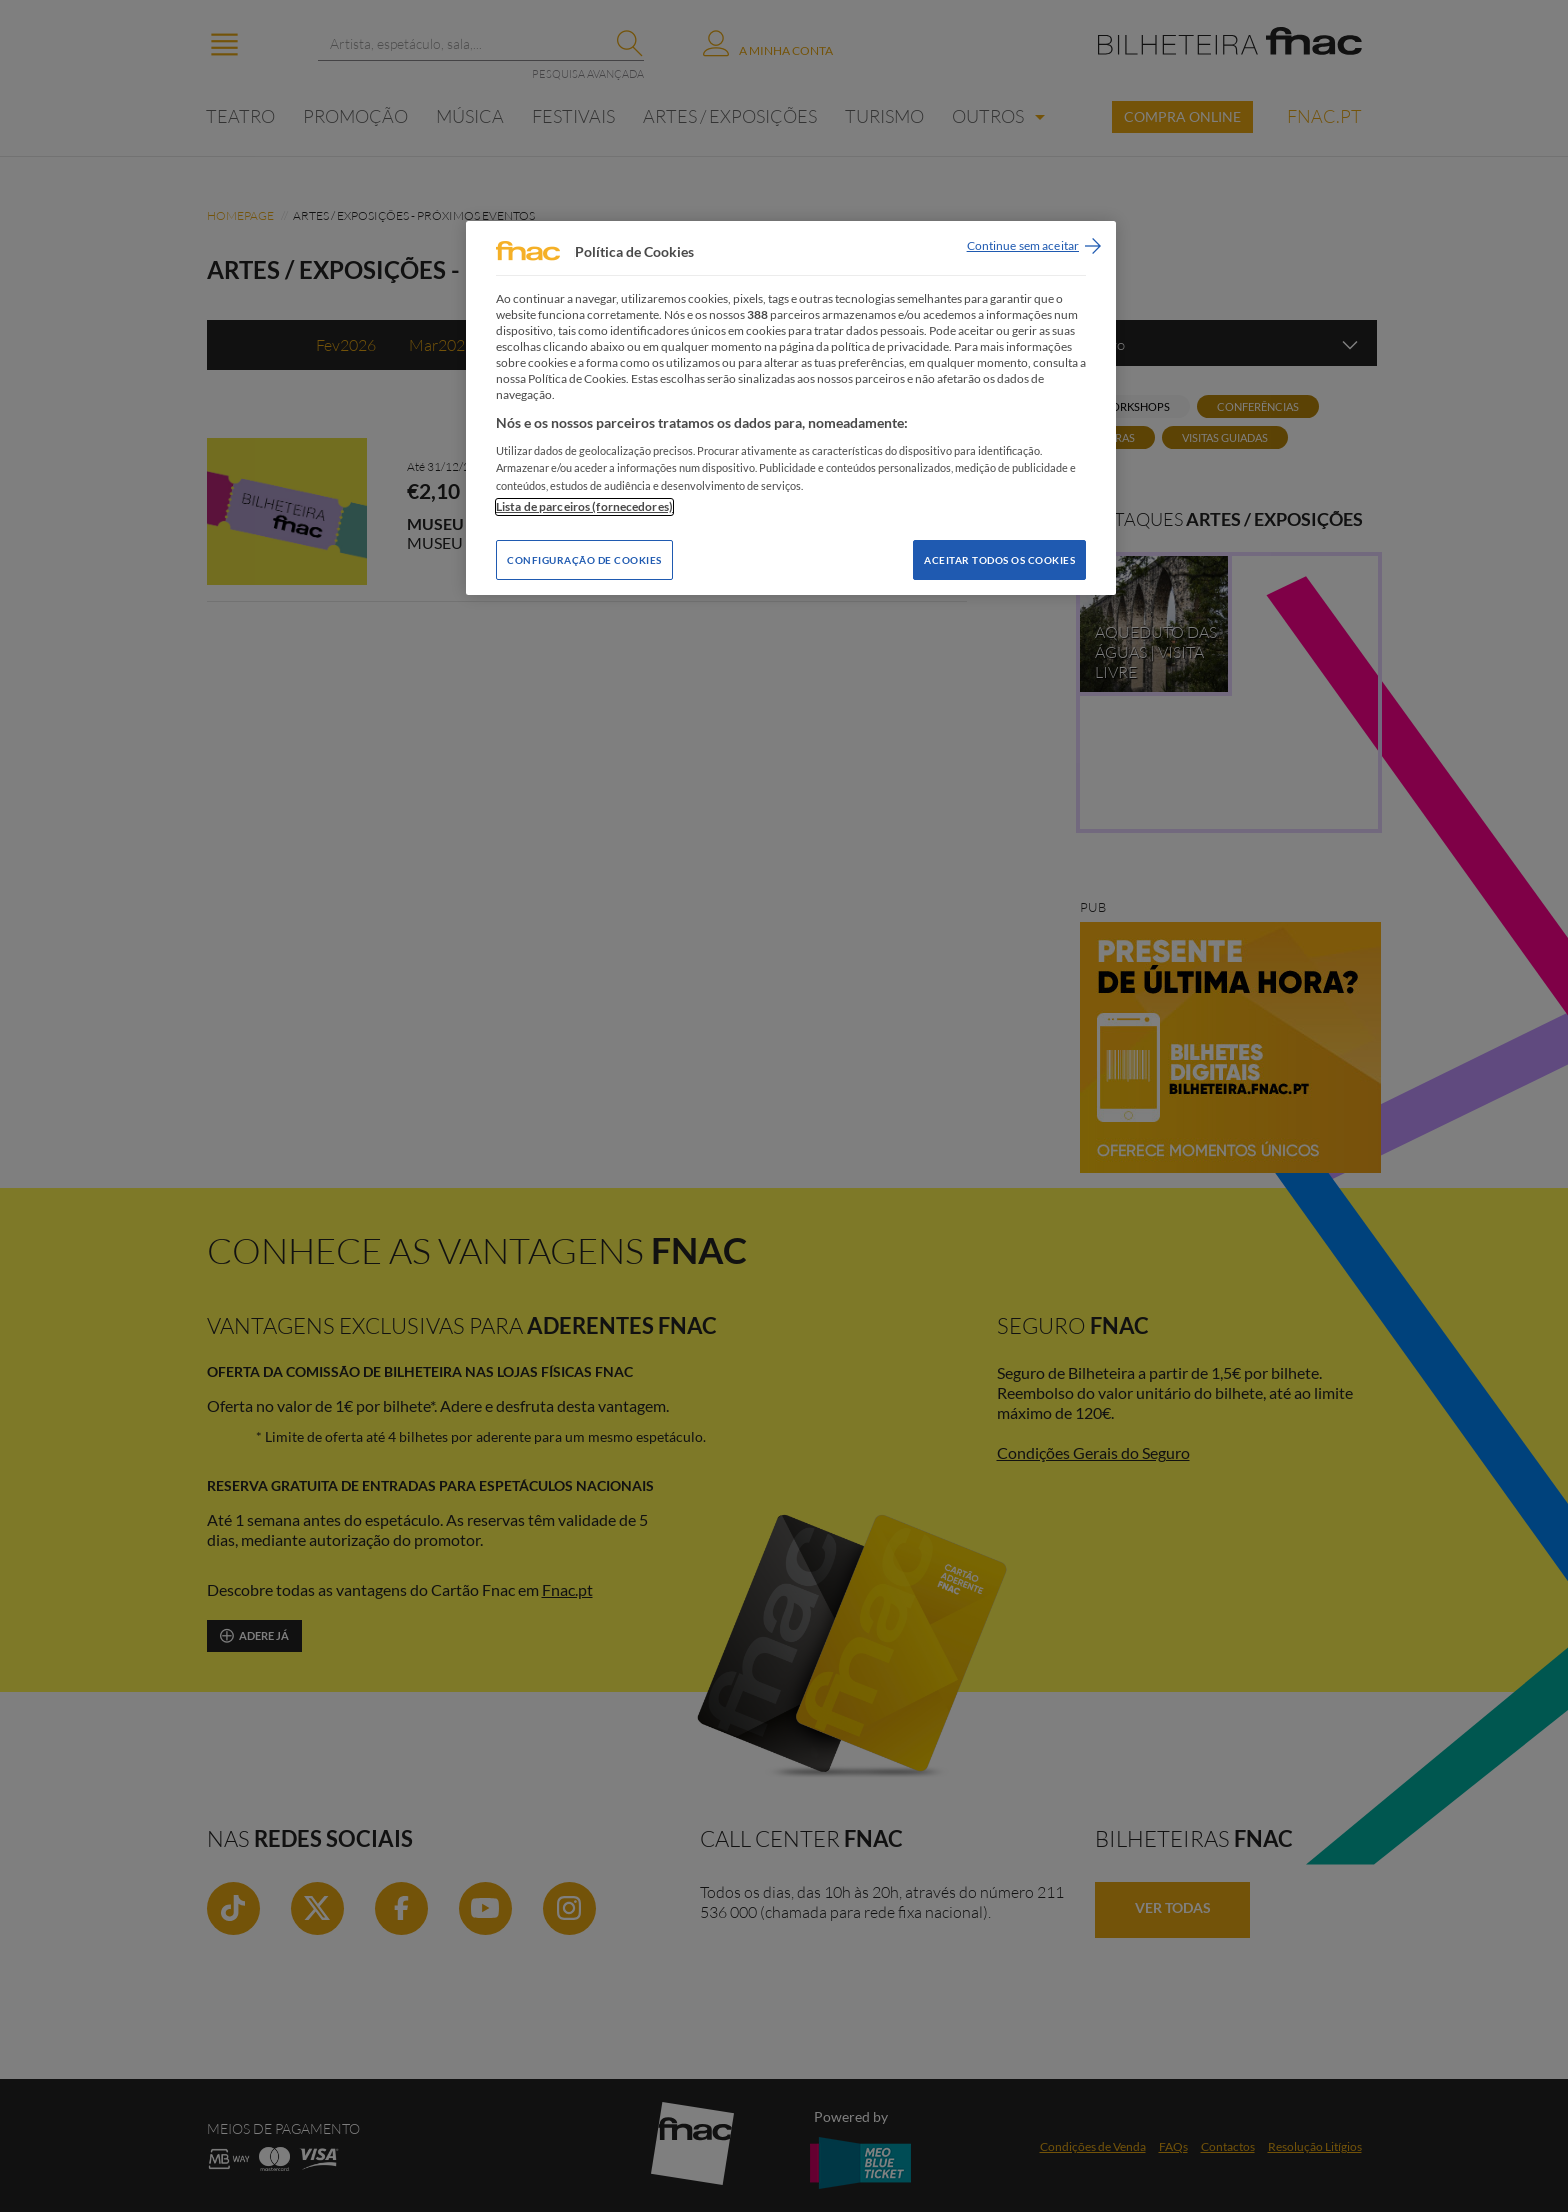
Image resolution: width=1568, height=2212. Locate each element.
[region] (791, 407)
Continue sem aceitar (1023, 245)
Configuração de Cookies (584, 560)
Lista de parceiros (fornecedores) (584, 506)
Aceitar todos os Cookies (999, 560)
